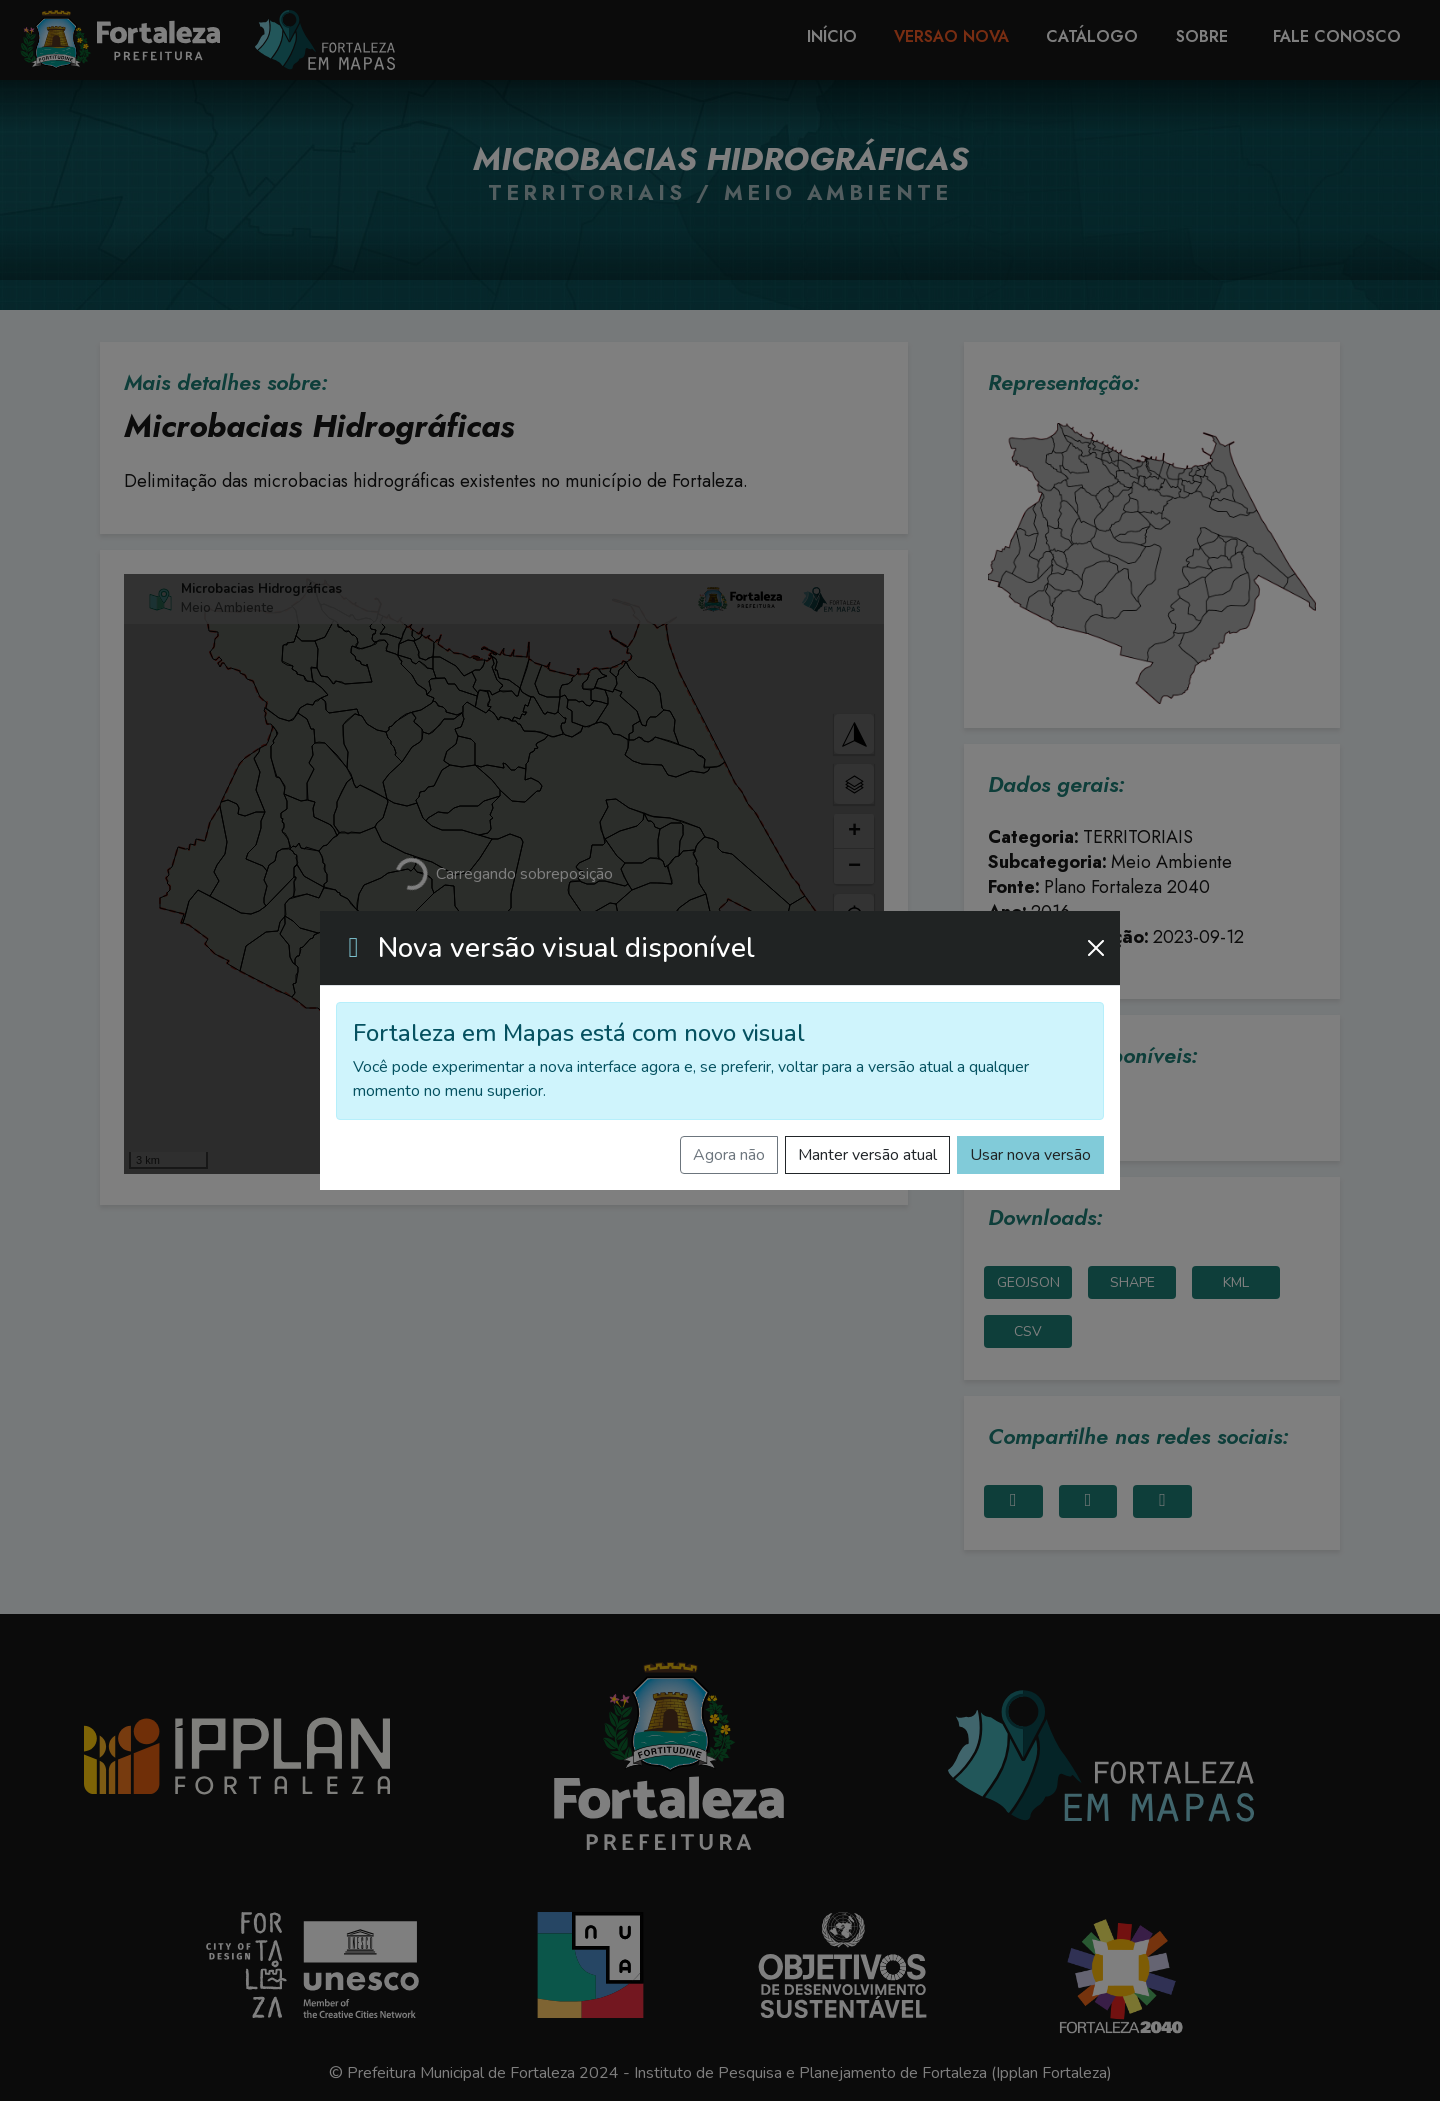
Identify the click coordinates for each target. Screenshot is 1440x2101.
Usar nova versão (1030, 1155)
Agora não (729, 1155)
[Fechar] (1096, 948)
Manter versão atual (867, 1155)
